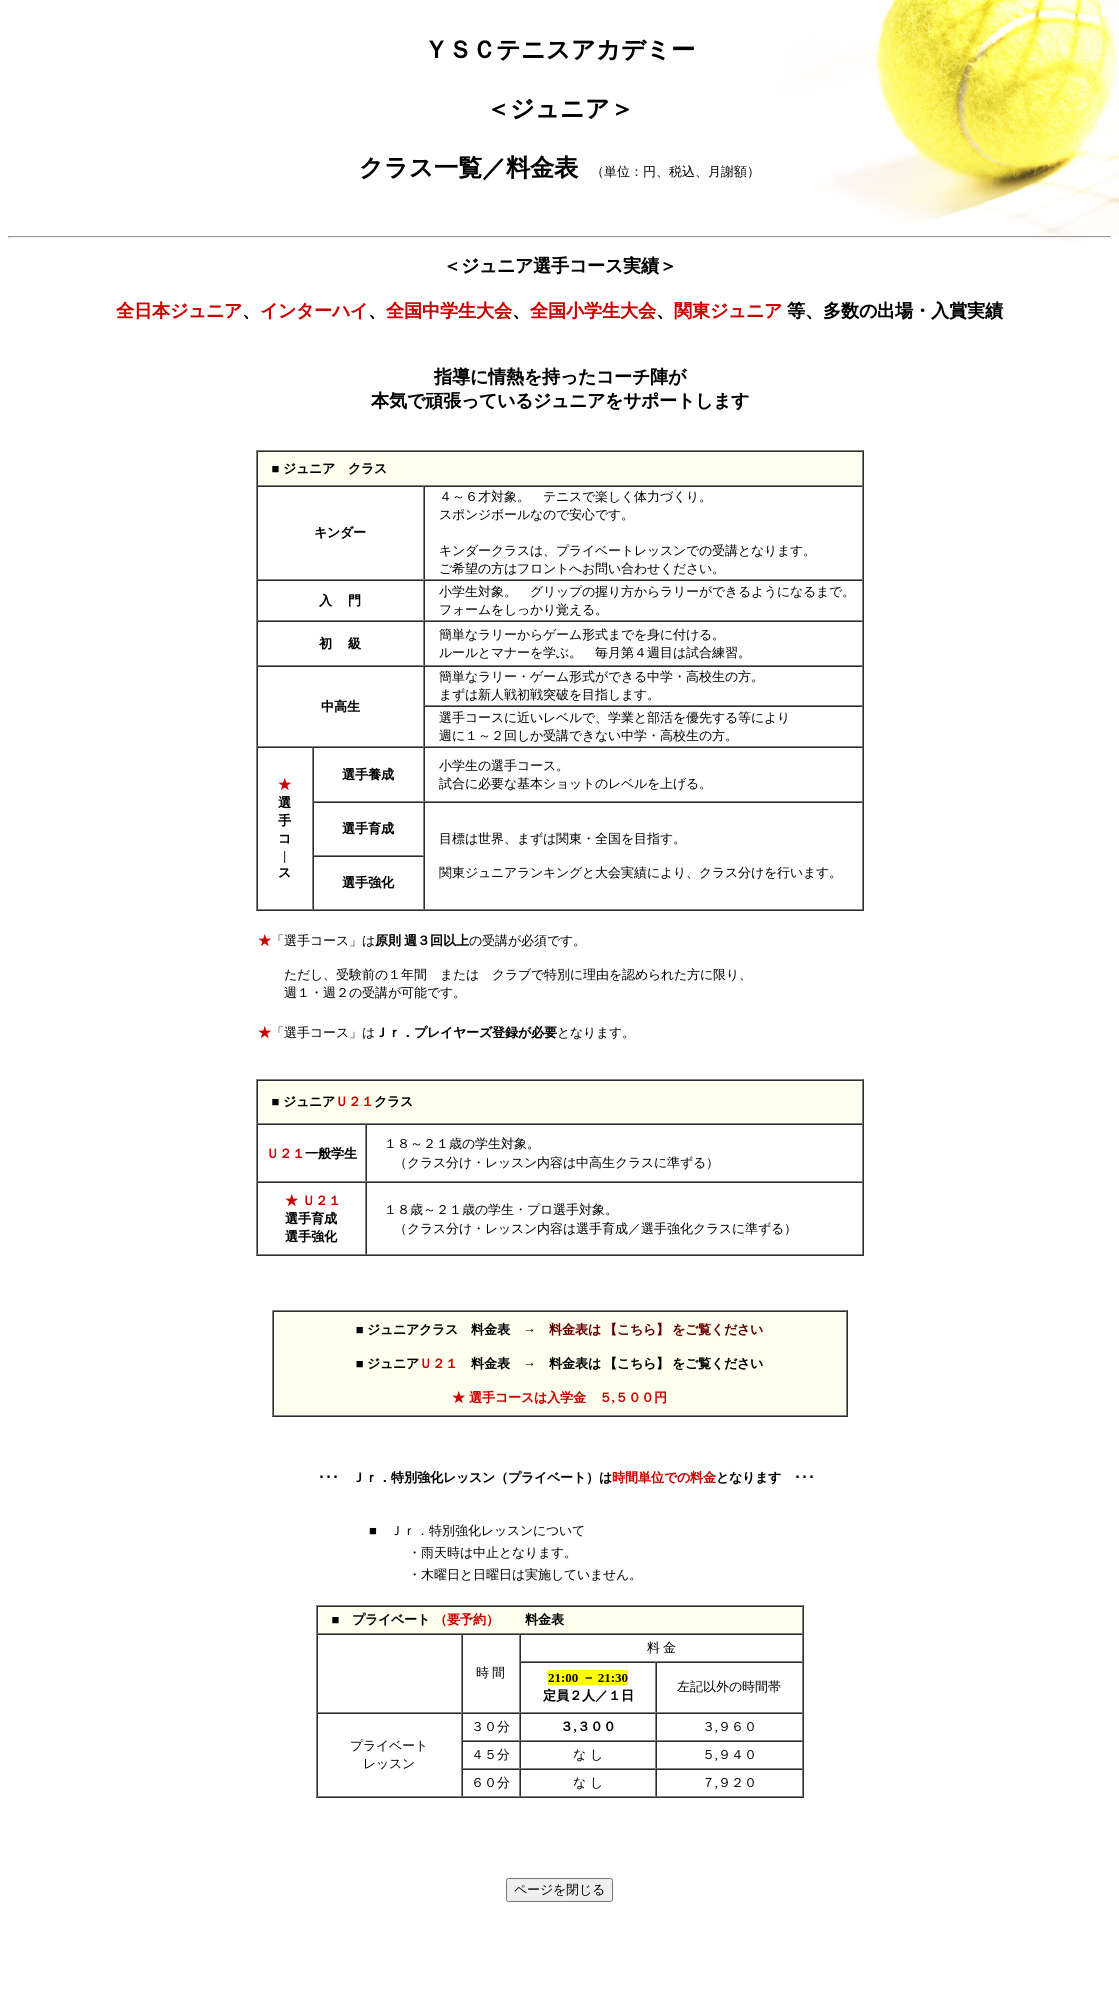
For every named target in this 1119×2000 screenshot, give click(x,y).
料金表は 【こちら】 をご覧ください (656, 1329)
